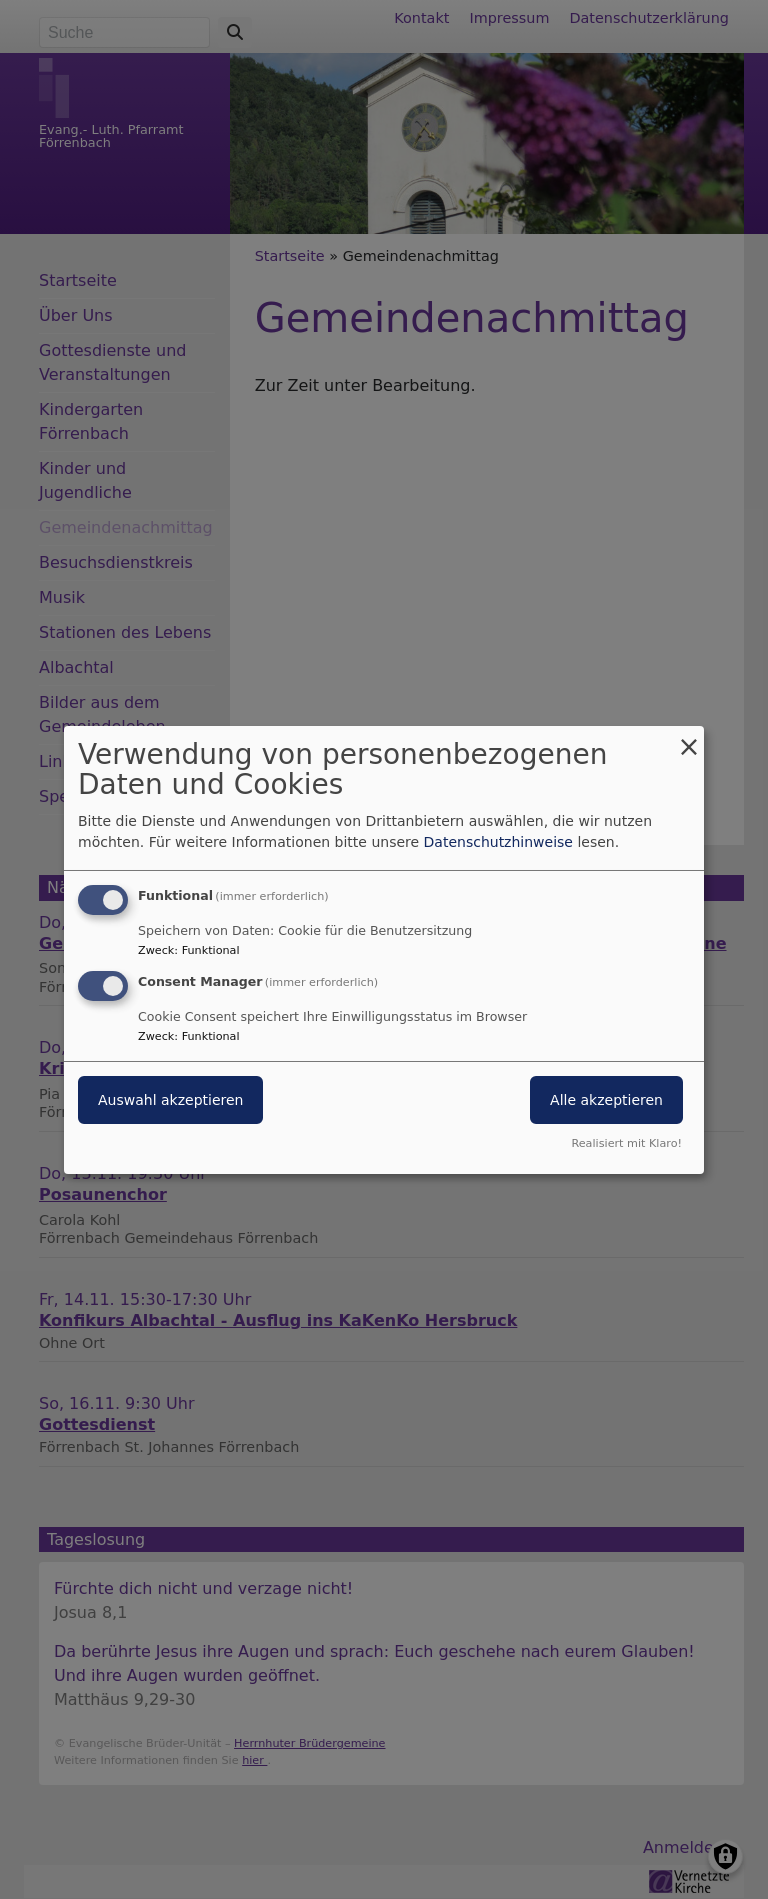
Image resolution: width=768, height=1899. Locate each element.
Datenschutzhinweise (498, 842)
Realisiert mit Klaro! (626, 1143)
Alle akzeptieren (606, 1100)
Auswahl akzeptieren (170, 1100)
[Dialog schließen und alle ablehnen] (689, 737)
